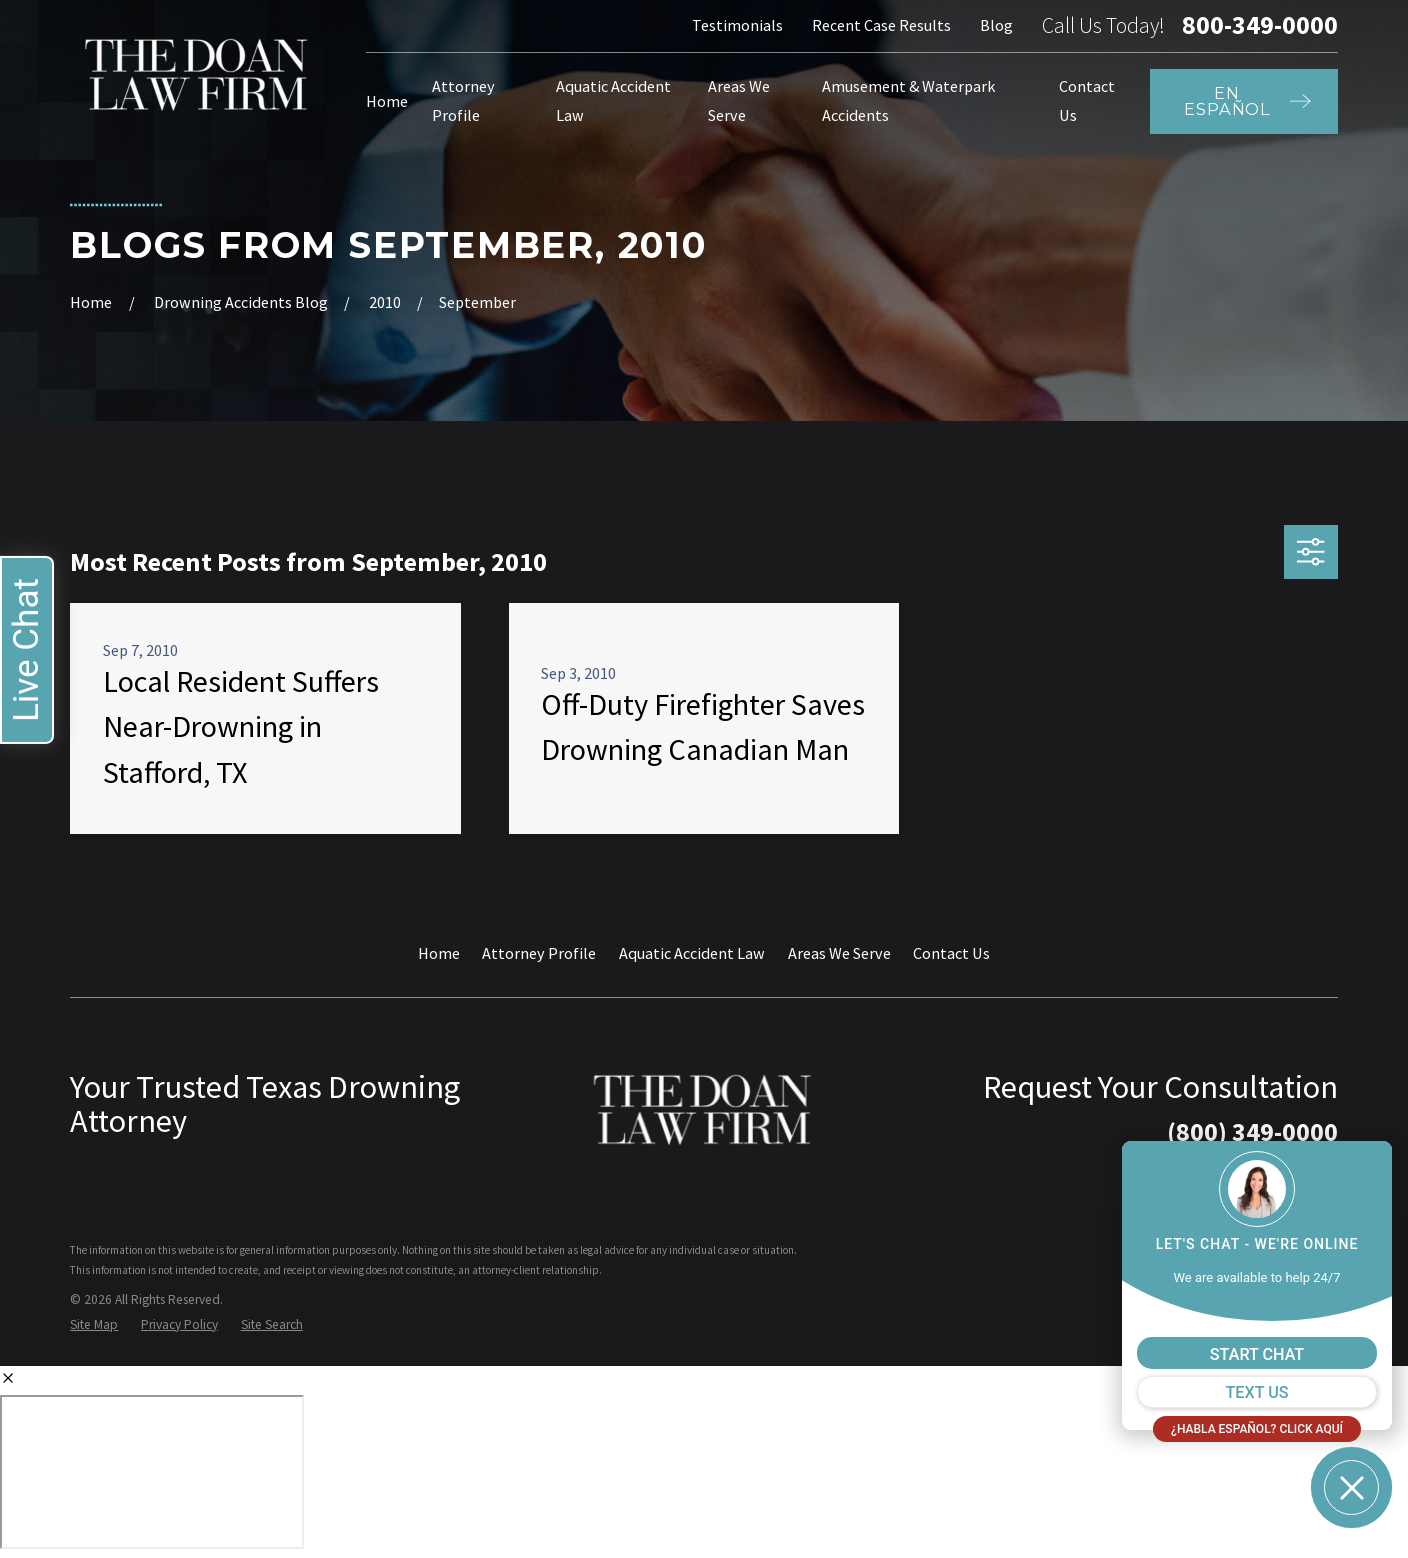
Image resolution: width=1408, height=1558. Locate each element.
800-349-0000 (1260, 26)
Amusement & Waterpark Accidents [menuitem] (908, 100)
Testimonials (737, 25)
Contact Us (951, 953)
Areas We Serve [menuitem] (739, 100)
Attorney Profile (539, 953)
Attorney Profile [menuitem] (463, 100)
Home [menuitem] (387, 101)
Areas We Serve (839, 953)
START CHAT (1257, 1354)
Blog (996, 25)
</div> (152, 1472)
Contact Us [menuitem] (1087, 100)
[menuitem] (94, 1325)
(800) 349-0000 (1252, 1132)
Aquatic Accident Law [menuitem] (613, 100)
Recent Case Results (881, 25)
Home (439, 953)
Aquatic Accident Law (692, 953)
